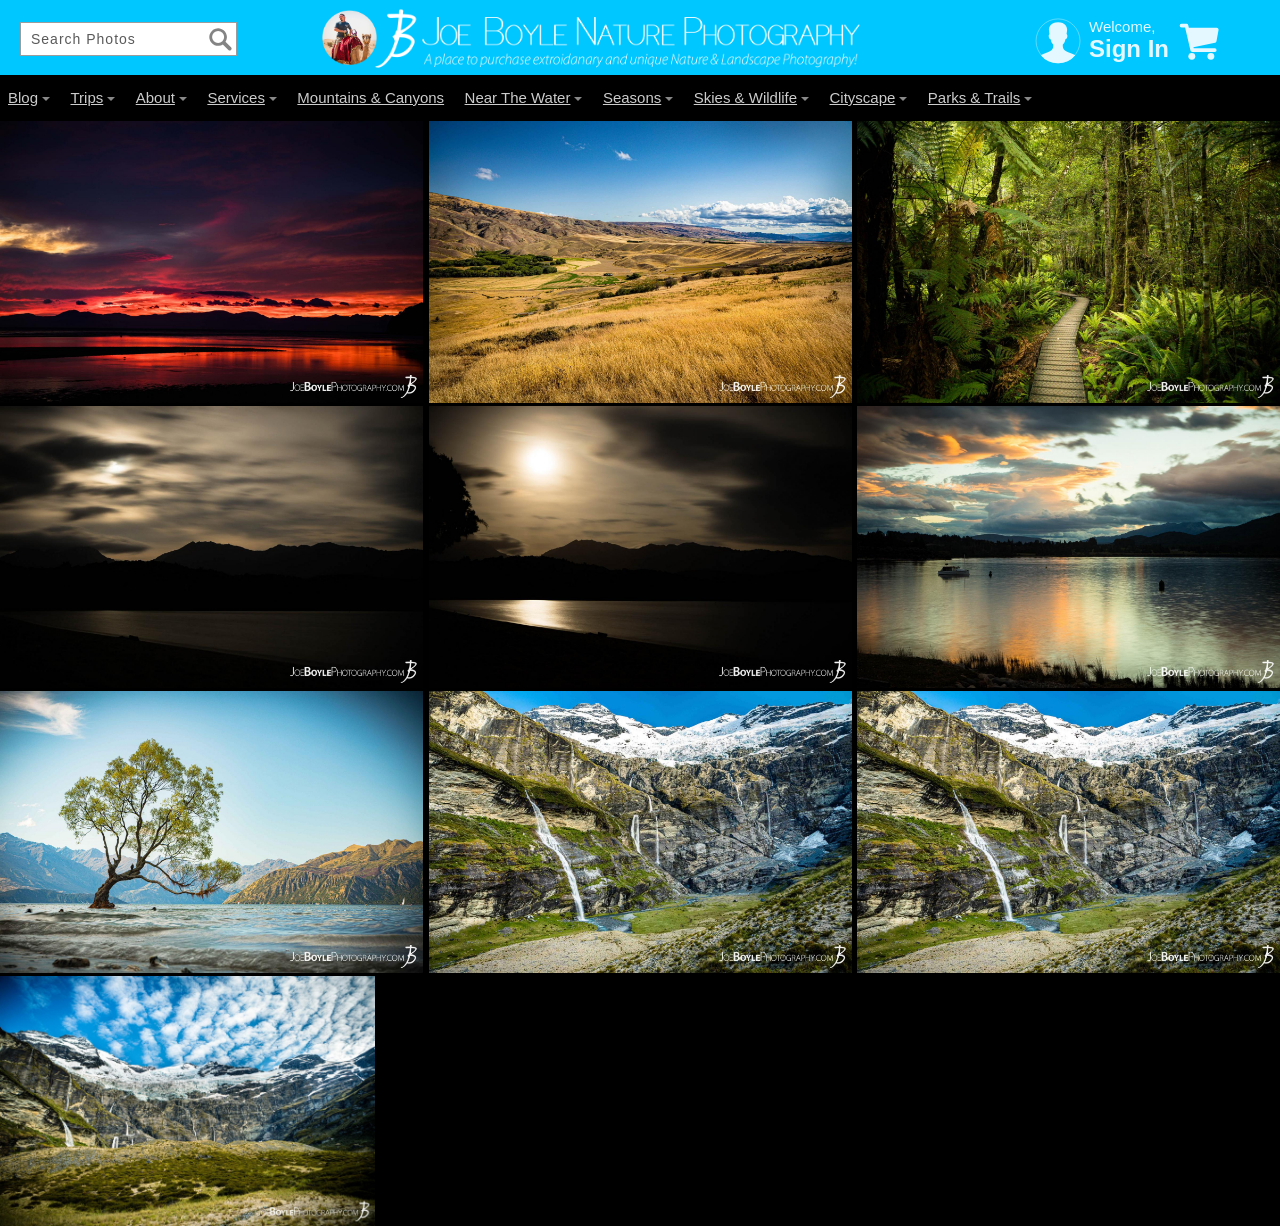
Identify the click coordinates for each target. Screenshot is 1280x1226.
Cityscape (869, 97)
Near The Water (524, 97)
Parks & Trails (980, 97)
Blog (29, 97)
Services (242, 97)
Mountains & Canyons (370, 97)
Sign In (1129, 48)
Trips (92, 97)
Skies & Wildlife (751, 97)
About (161, 97)
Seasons (638, 97)
